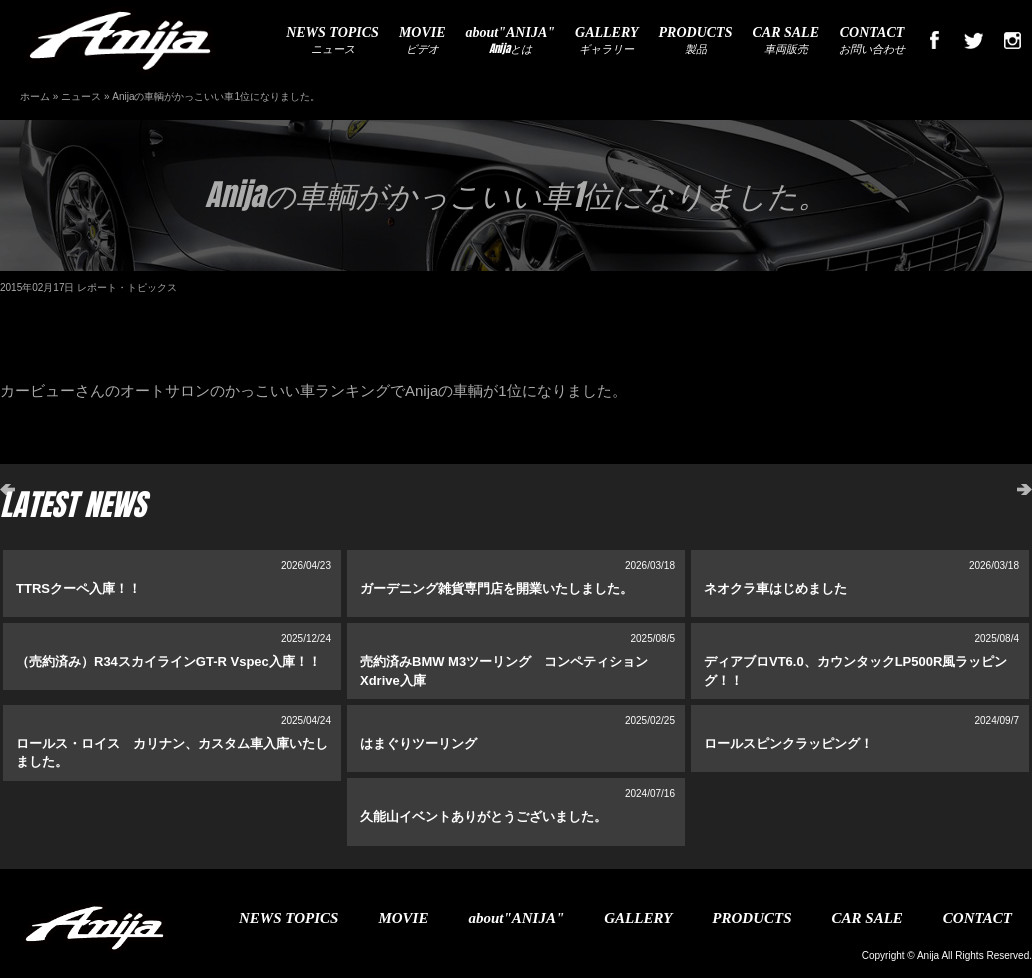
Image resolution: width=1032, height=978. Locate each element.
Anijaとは (510, 41)
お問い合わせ (872, 41)
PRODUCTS (751, 918)
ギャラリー (607, 41)
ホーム (35, 96)
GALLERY (638, 918)
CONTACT (977, 918)
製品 (696, 41)
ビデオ (422, 41)
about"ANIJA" (516, 918)
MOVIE (403, 918)
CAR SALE (867, 918)
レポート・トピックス (127, 287)
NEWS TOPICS (288, 918)
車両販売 (785, 41)
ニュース (332, 41)
